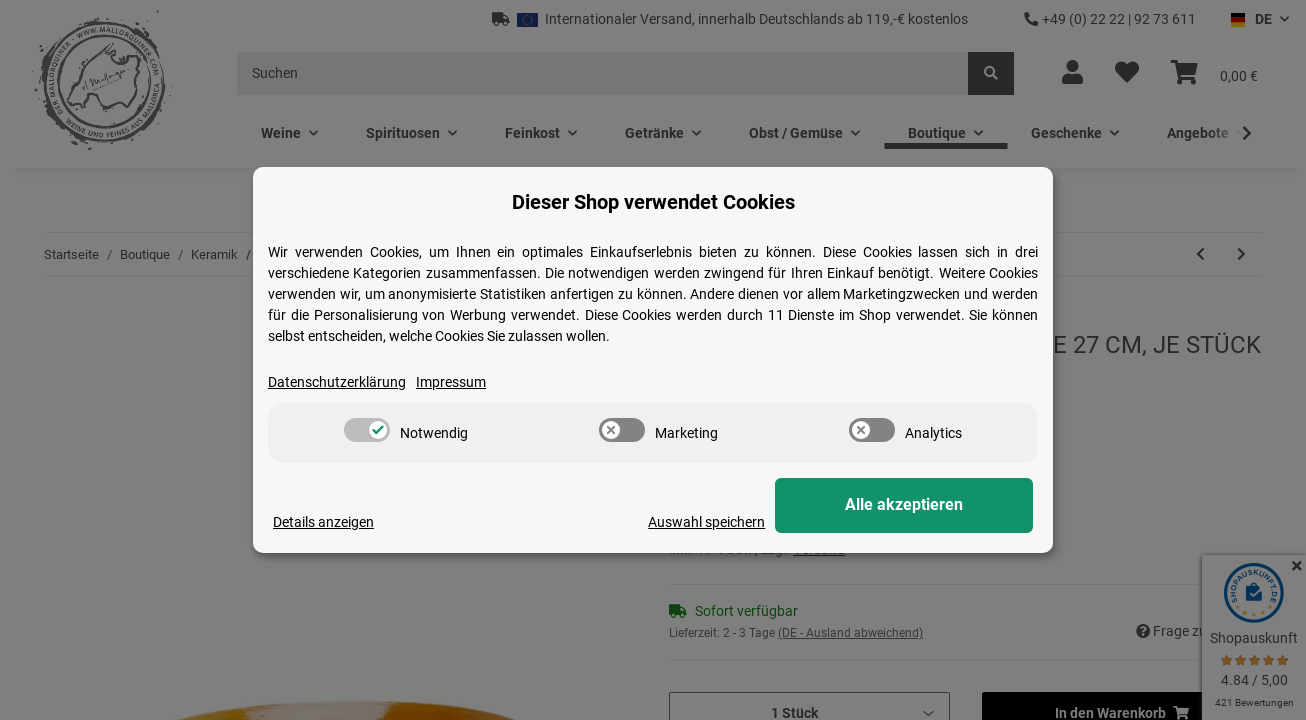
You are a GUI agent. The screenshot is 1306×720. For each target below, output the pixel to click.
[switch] (367, 430)
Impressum (451, 382)
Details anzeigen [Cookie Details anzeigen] (323, 522)
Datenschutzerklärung (337, 382)
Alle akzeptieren (933, 505)
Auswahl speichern (764, 522)
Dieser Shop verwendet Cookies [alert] (653, 202)
